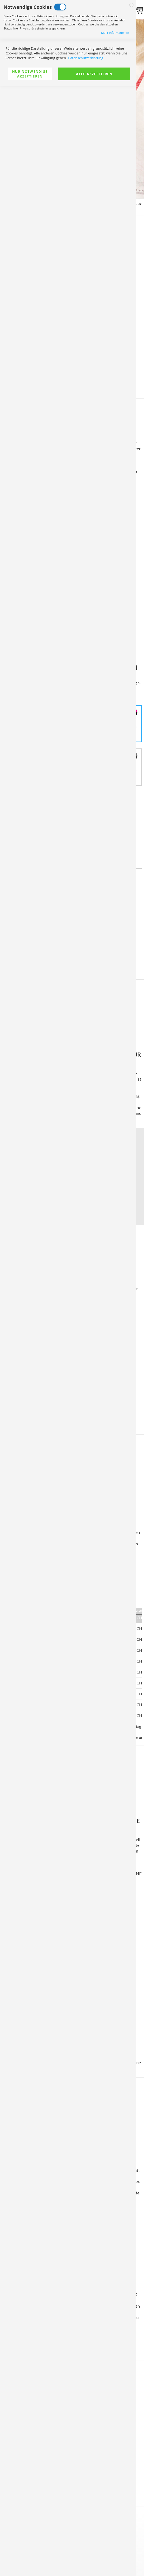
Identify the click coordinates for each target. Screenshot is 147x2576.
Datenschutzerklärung (85, 2548)
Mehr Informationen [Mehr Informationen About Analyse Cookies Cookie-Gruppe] (115, 111)
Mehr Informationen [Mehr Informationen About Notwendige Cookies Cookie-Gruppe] (115, 32)
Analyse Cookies (50, 85)
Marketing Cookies (56, 46)
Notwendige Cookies (60, 7)
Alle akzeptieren (94, 2563)
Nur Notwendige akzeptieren (30, 2563)
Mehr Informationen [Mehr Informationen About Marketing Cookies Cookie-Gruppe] (115, 72)
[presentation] (139, 2434)
